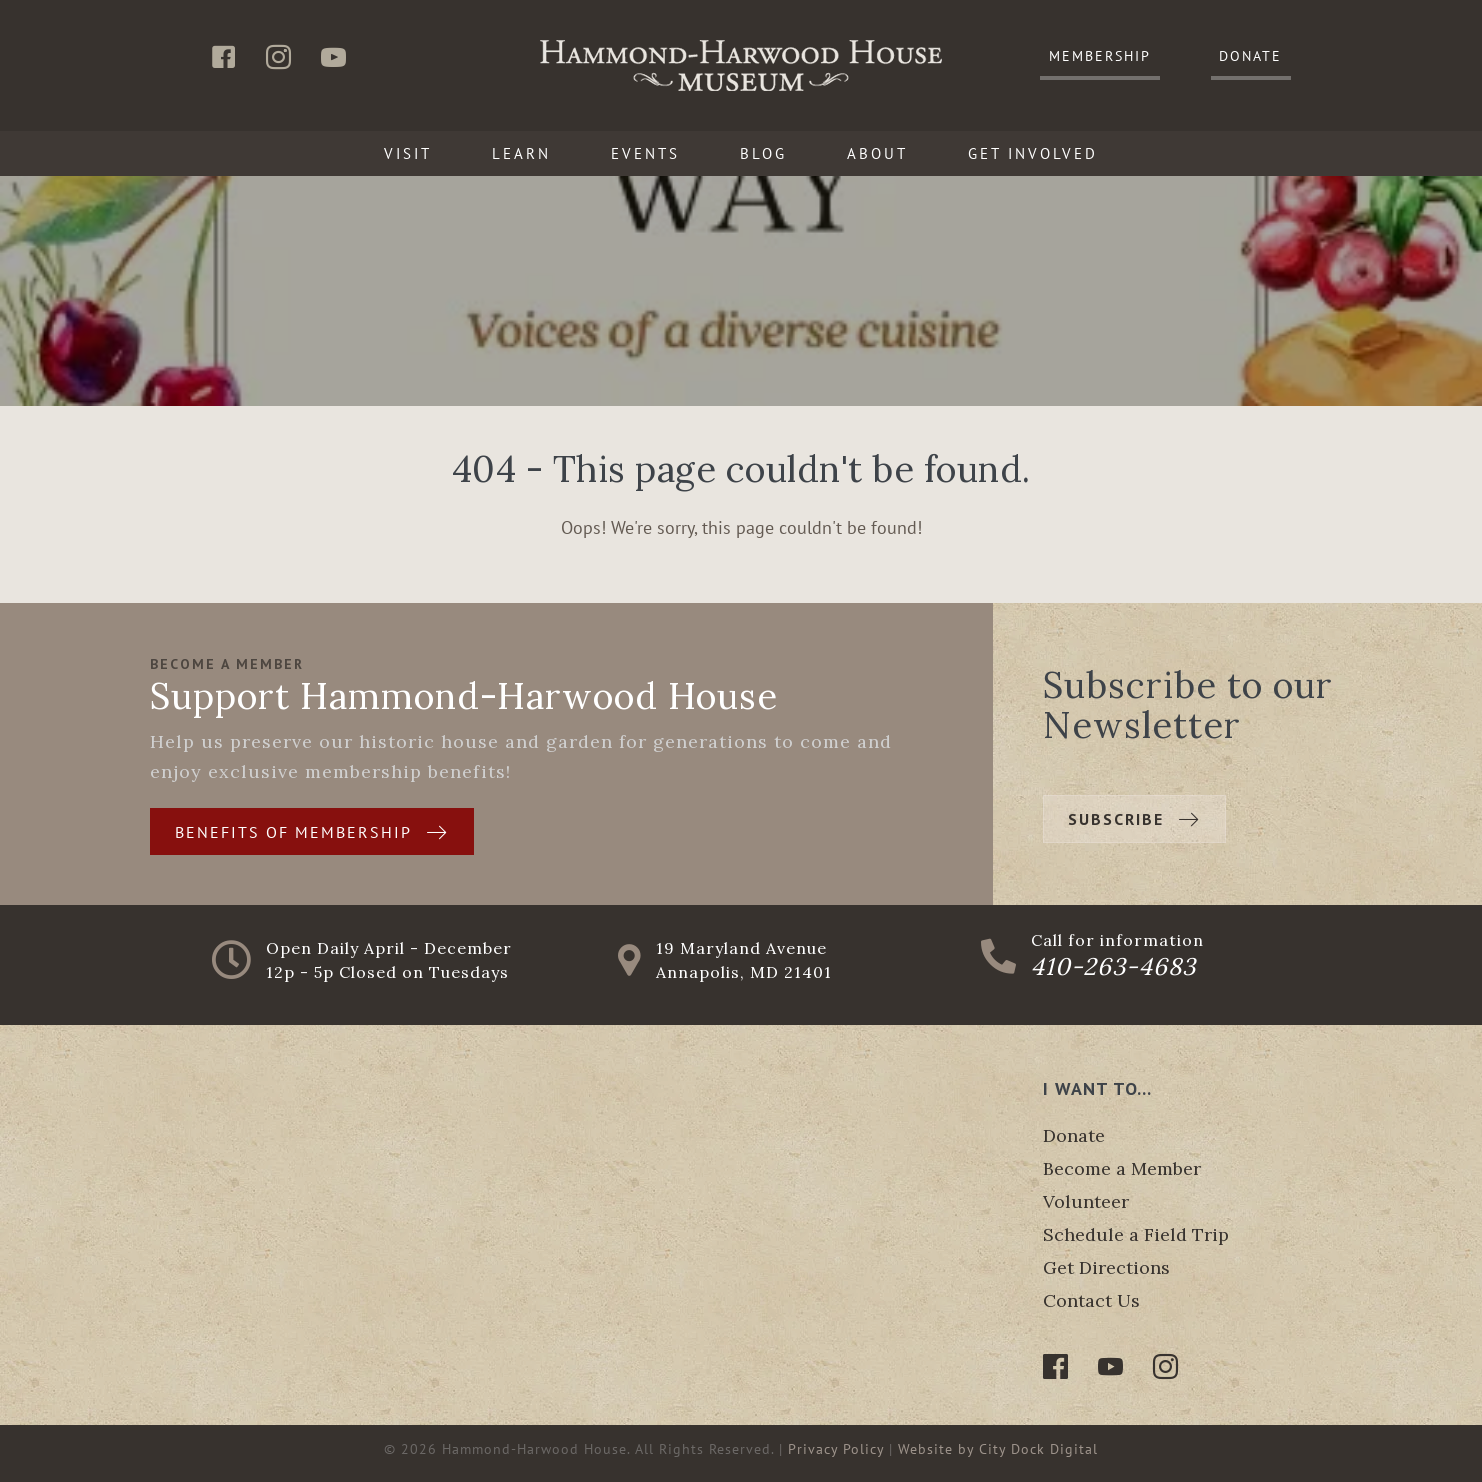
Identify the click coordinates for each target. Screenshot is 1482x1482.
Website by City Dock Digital (998, 1449)
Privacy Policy (836, 1449)
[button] (1100, 57)
